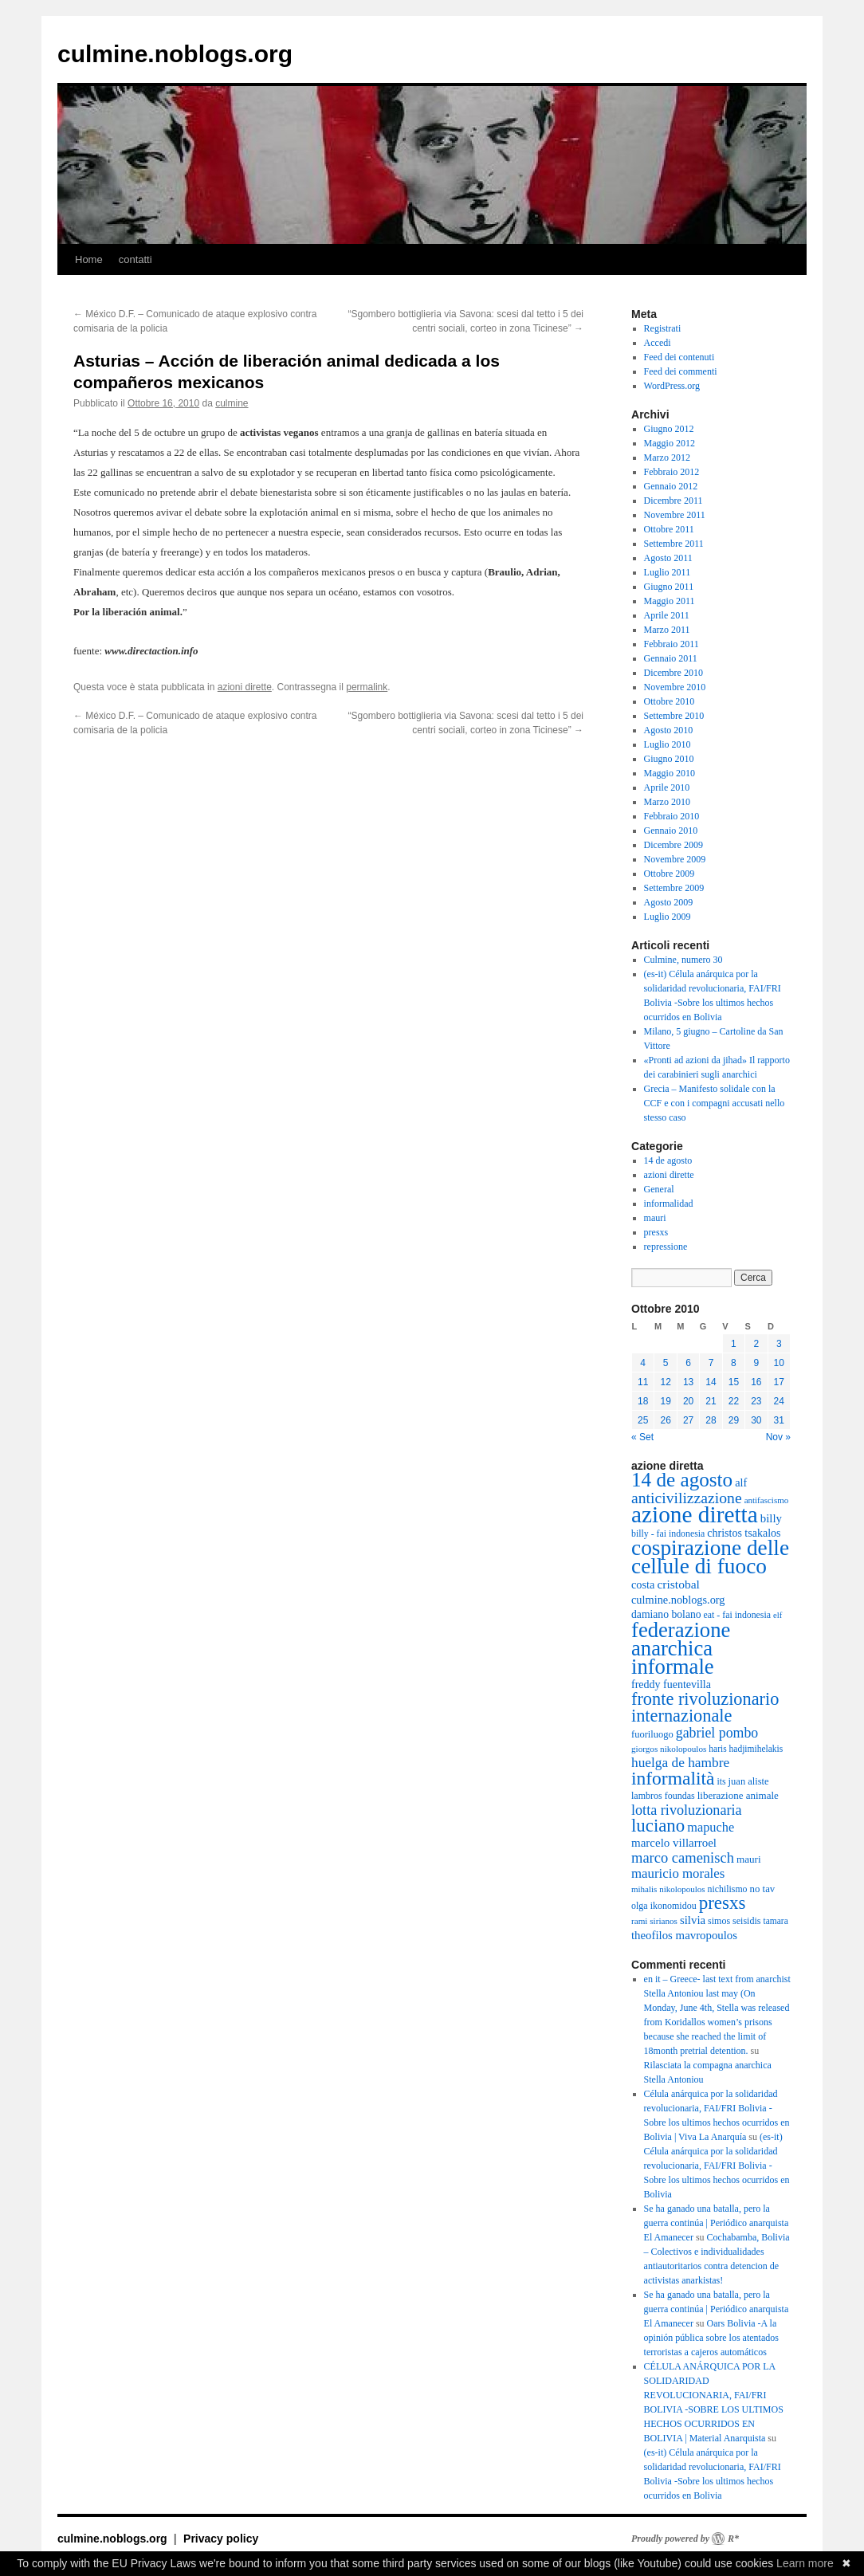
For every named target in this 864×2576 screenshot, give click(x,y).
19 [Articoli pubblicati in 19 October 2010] (665, 1401)
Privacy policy (220, 2538)
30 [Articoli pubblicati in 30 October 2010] (756, 1420)
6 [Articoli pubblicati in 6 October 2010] (688, 1362)
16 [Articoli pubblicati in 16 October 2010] (756, 1382)
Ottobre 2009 (669, 873)
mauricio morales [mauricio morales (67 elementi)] (678, 1873)
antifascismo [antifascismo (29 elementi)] (766, 1500)
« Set (642, 1437)
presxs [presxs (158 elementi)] (722, 1903)
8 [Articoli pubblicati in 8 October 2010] (733, 1362)
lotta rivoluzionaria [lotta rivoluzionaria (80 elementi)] (686, 1810)
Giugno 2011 (669, 586)
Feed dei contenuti (679, 357)
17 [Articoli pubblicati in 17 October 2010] (779, 1382)
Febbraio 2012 (672, 471)
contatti (135, 259)
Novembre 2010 (675, 687)
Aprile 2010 (667, 787)
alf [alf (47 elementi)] (741, 1482)
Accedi (657, 342)
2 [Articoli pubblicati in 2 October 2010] (756, 1343)
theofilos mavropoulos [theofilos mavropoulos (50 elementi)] (684, 1935)
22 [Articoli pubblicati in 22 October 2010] (734, 1401)
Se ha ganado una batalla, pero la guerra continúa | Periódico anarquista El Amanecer (716, 2223)
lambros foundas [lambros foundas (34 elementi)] (663, 1795)
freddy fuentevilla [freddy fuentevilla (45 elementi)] (671, 1684)
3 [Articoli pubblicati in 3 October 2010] (779, 1343)
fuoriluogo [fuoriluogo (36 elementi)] (652, 1734)
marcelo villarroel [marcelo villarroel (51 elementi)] (674, 1842)
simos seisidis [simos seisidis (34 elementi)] (734, 1920)
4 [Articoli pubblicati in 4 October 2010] (643, 1362)
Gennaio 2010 (671, 830)
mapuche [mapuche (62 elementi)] (710, 1827)
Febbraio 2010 (672, 816)
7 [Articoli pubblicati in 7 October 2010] (711, 1362)
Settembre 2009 (674, 887)
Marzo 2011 (667, 629)
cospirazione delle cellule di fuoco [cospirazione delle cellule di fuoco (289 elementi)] (710, 1557)
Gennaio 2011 (670, 658)
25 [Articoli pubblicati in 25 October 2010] (643, 1420)
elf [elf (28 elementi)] (777, 1615)
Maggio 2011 (669, 601)
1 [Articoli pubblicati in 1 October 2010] (733, 1343)
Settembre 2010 (674, 715)
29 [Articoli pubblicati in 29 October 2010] (734, 1420)
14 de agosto (668, 1160)
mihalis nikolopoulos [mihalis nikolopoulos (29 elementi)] (668, 1889)
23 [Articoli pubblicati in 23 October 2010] (756, 1401)
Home (89, 259)
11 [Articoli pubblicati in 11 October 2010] (643, 1382)
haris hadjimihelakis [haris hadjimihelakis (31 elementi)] (746, 1748)
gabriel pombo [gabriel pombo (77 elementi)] (717, 1733)
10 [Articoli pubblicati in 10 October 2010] (779, 1362)
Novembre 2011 (674, 514)
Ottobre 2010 (669, 701)
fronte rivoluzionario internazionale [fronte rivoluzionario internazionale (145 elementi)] (705, 1707)
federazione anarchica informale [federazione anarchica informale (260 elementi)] (680, 1648)
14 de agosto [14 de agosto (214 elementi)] (681, 1479)
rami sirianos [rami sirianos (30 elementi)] (654, 1921)
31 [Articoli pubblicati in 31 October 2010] (779, 1420)
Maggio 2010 (669, 773)
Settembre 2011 (674, 543)
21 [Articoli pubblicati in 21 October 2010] (710, 1401)
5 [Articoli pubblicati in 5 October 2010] (666, 1362)
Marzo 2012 (667, 457)
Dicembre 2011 (673, 500)
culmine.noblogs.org (175, 54)
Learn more (805, 2563)
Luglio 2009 (667, 916)
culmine (231, 403)
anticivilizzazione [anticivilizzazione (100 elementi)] (686, 1497)
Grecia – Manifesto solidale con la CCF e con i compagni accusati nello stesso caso (714, 1103)
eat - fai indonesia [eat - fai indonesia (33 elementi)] (737, 1614)
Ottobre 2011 (669, 529)
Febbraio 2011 (671, 644)
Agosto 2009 (668, 902)
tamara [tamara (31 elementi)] (775, 1921)
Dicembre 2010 (673, 672)
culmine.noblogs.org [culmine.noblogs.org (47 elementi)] (678, 1599)
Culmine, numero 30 (683, 959)
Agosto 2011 (668, 558)
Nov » (778, 1437)
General (659, 1189)
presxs (656, 1232)
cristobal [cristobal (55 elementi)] (678, 1584)
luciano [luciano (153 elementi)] (658, 1826)
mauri (655, 1217)
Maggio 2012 (669, 443)
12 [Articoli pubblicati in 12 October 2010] (665, 1382)
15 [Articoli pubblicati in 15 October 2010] (734, 1382)
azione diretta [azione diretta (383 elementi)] (694, 1514)
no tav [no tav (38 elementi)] (763, 1889)
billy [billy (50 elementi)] (771, 1518)
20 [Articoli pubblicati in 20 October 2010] (688, 1401)
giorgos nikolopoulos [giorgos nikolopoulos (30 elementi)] (668, 1748)
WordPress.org (672, 385)
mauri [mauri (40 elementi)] (748, 1859)
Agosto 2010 (668, 730)
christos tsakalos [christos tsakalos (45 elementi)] (743, 1533)
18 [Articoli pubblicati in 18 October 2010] (643, 1401)
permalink (366, 687)
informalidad (668, 1203)
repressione (666, 1246)
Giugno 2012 (669, 428)
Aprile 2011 (666, 615)
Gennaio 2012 (671, 486)
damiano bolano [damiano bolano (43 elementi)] (666, 1614)
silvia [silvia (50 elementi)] (692, 1920)
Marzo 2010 (667, 801)
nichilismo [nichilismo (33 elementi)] (728, 1889)
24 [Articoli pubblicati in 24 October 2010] (779, 1401)
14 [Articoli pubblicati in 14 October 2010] (710, 1382)
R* (733, 2538)
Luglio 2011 (667, 572)
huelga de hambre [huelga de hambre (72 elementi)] (680, 1762)
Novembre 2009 (675, 859)
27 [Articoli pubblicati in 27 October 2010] (688, 1420)
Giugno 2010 (669, 758)
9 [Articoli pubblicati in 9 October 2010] (756, 1362)
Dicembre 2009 (673, 844)
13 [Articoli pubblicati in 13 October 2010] (688, 1382)
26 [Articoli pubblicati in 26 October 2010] (665, 1420)
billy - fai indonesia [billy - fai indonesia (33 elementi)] (668, 1533)
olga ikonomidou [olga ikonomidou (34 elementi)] (664, 1905)
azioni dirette (245, 687)
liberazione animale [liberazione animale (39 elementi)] (738, 1795)
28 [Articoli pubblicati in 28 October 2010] (710, 1420)
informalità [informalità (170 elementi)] (672, 1778)
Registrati (662, 328)
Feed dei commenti (680, 371)
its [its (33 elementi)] (721, 1781)
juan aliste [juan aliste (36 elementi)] (749, 1781)
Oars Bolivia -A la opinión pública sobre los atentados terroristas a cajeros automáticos (711, 2338)
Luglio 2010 (667, 744)
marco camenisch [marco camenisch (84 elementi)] (682, 1858)
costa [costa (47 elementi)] (642, 1584)
